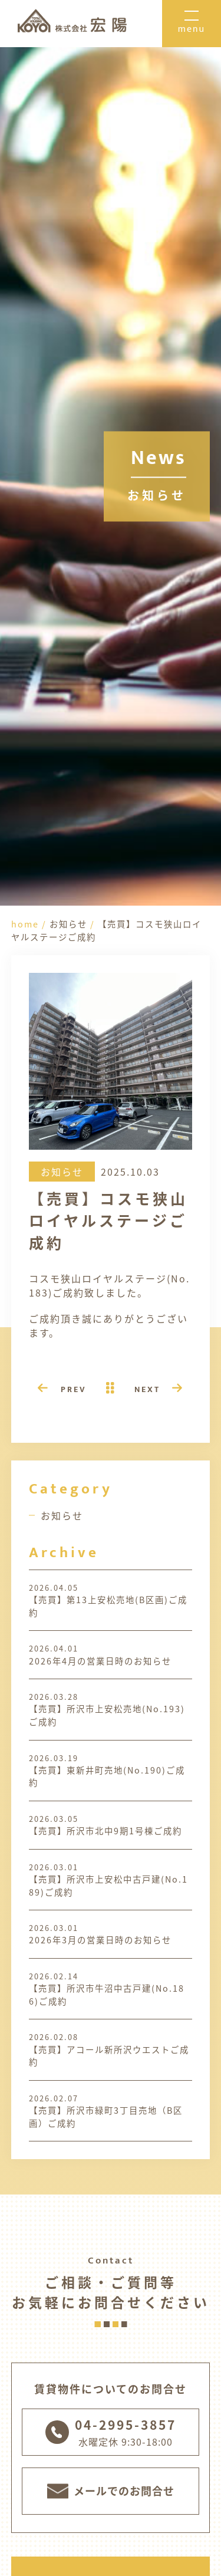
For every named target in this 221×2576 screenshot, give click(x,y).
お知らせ (62, 1515)
